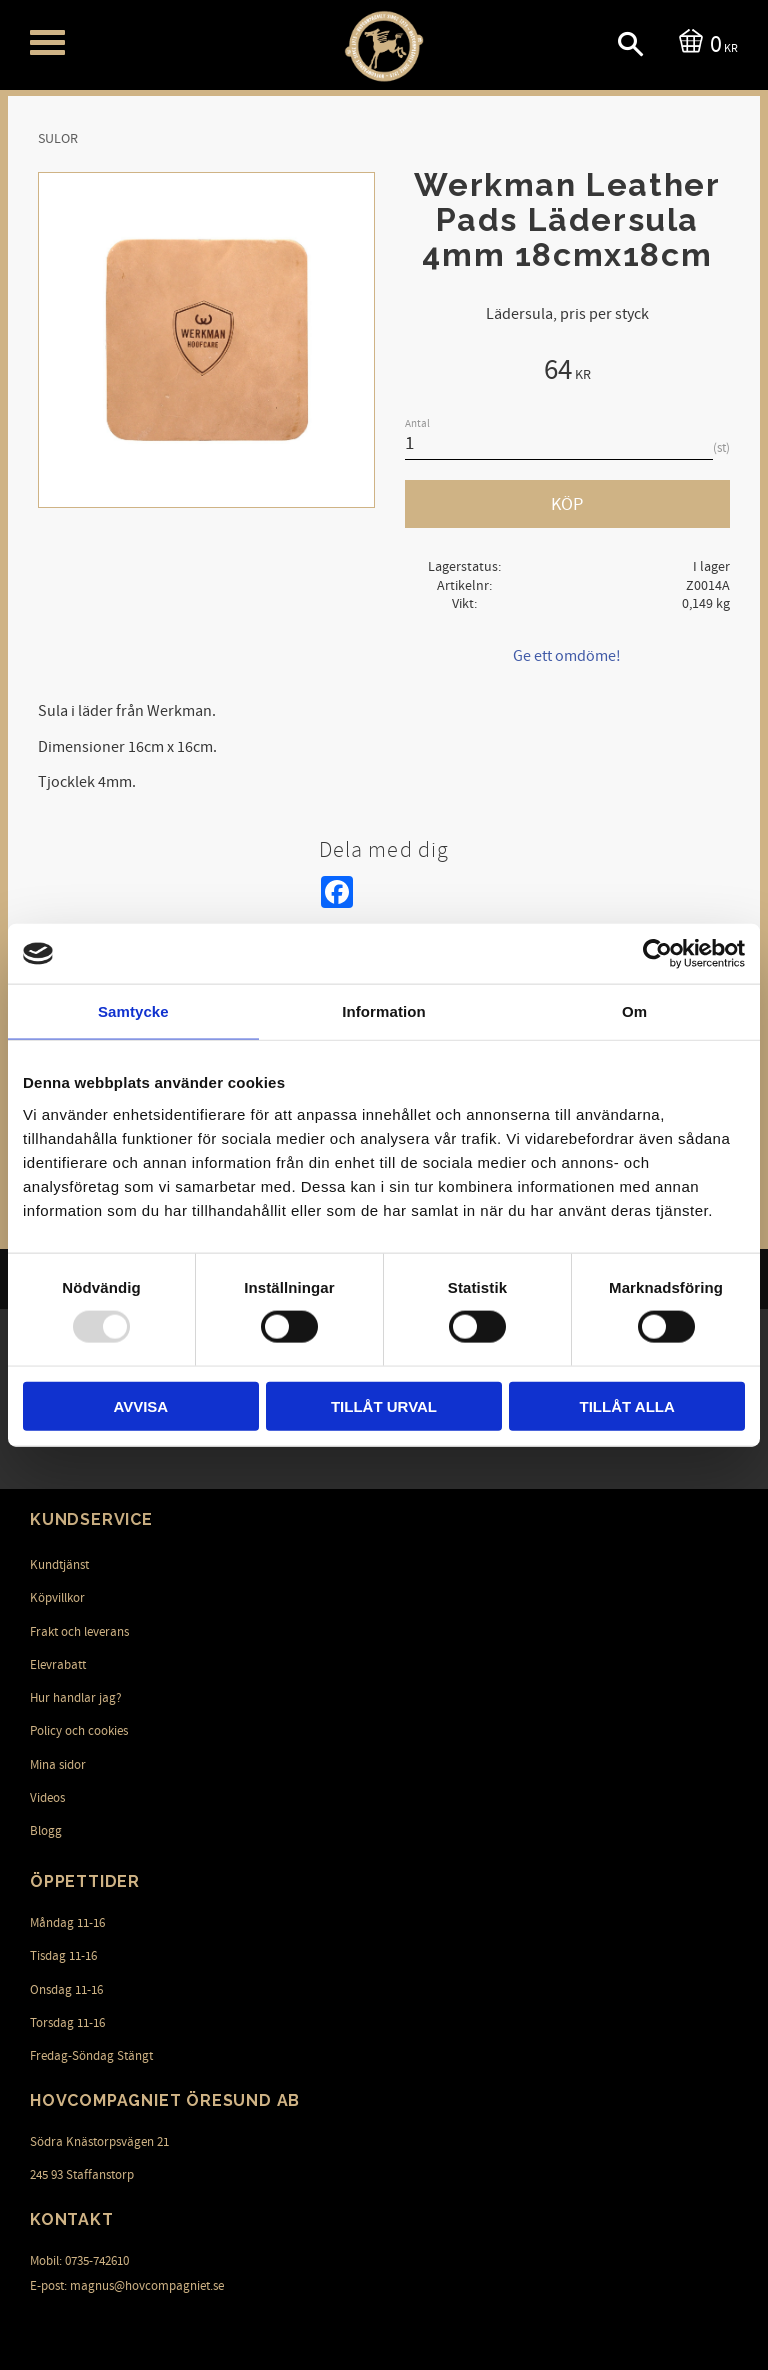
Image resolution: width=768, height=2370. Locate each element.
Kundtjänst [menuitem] (59, 1565)
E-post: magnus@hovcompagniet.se (127, 2286)
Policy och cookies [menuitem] (79, 1731)
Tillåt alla (627, 1405)
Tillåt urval (384, 1405)
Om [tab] (634, 1011)
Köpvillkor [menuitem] (57, 1598)
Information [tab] (384, 1011)
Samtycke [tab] (133, 1011)
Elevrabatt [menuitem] (58, 1665)
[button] (47, 42)
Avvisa (140, 1405)
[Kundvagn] (704, 42)
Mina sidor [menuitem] (58, 1765)
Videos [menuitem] (47, 1798)
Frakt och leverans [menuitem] (79, 1632)
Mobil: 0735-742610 (79, 2261)
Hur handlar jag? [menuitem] (76, 1698)
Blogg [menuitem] (46, 1831)
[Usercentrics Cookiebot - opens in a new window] (657, 954)
